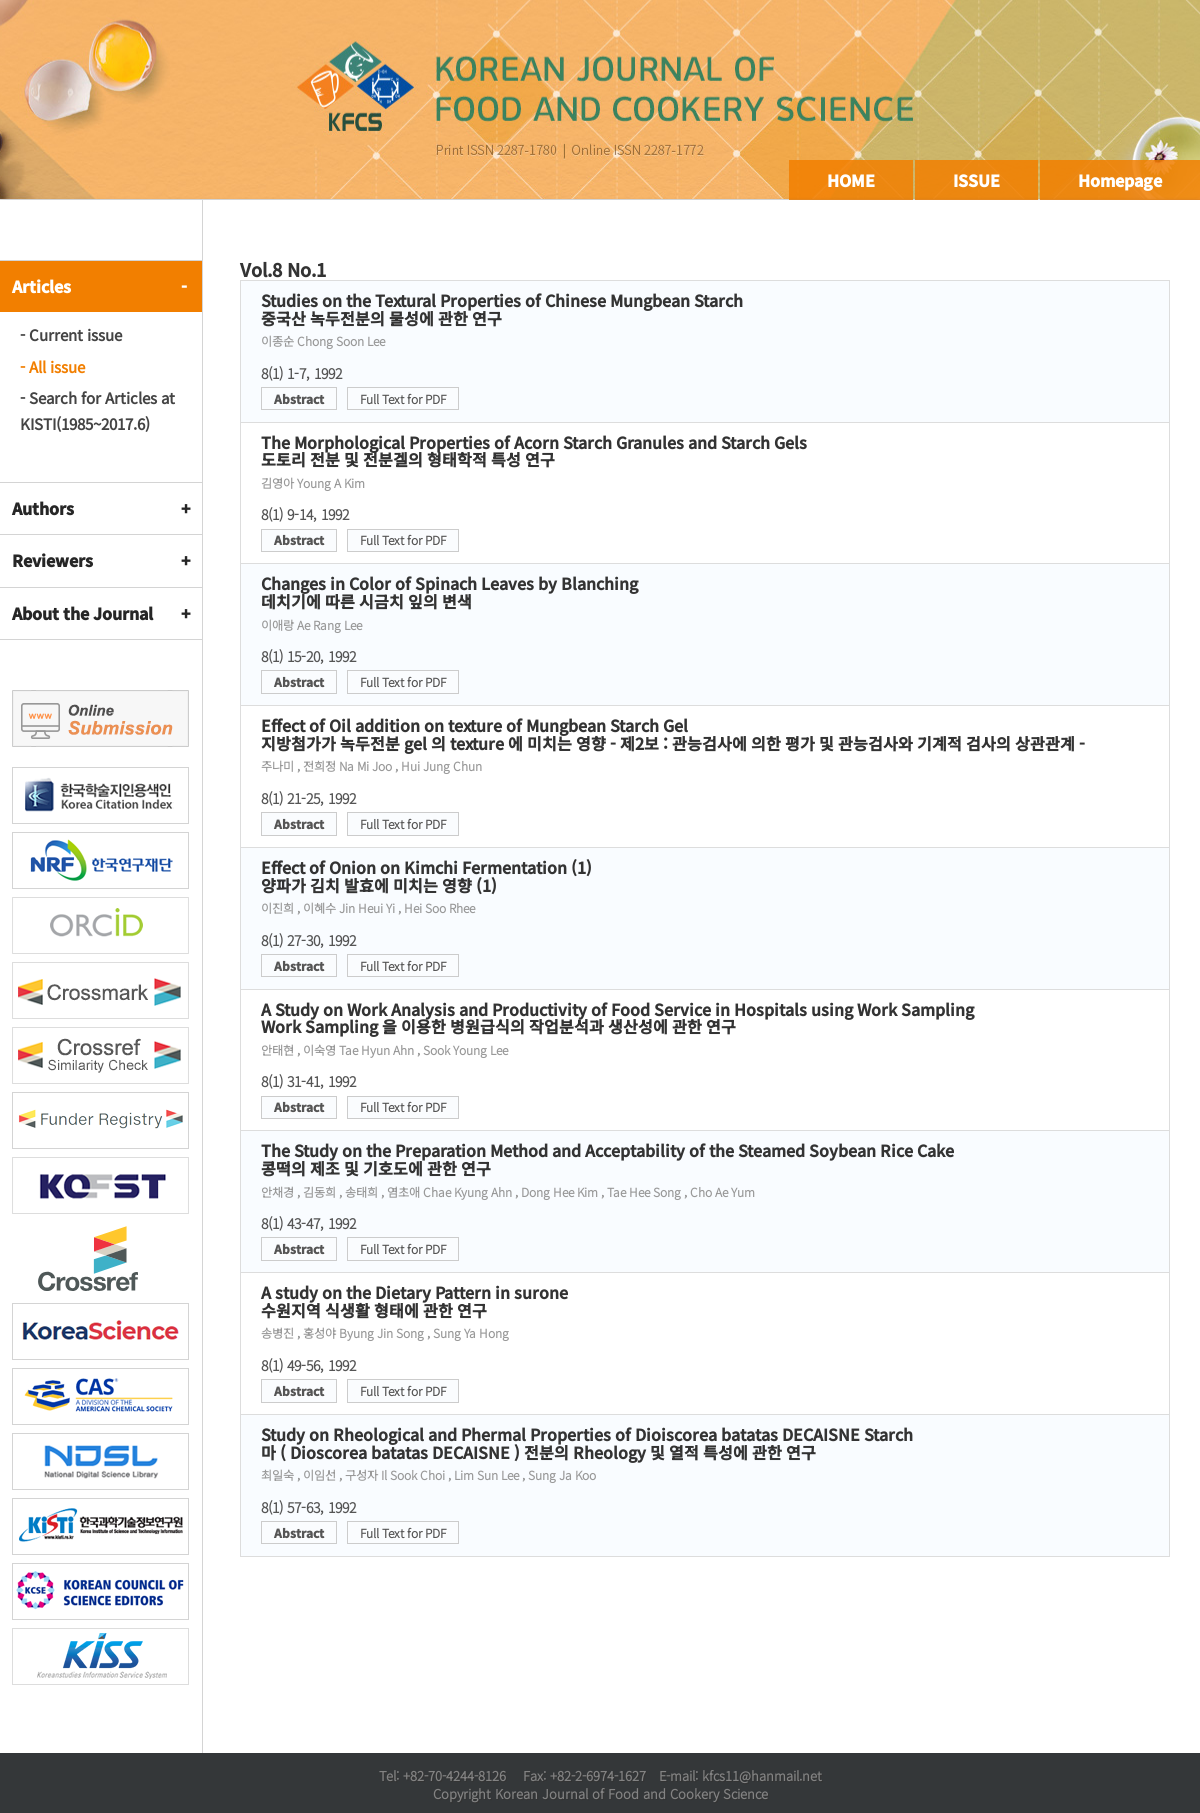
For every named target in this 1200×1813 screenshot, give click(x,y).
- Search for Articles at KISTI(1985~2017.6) (97, 410)
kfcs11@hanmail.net (762, 1775)
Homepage (1120, 180)
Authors (43, 508)
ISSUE (976, 180)
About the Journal (82, 613)
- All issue (52, 366)
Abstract (299, 398)
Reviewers (52, 560)
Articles (41, 286)
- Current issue (71, 334)
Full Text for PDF (403, 398)
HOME (851, 180)
